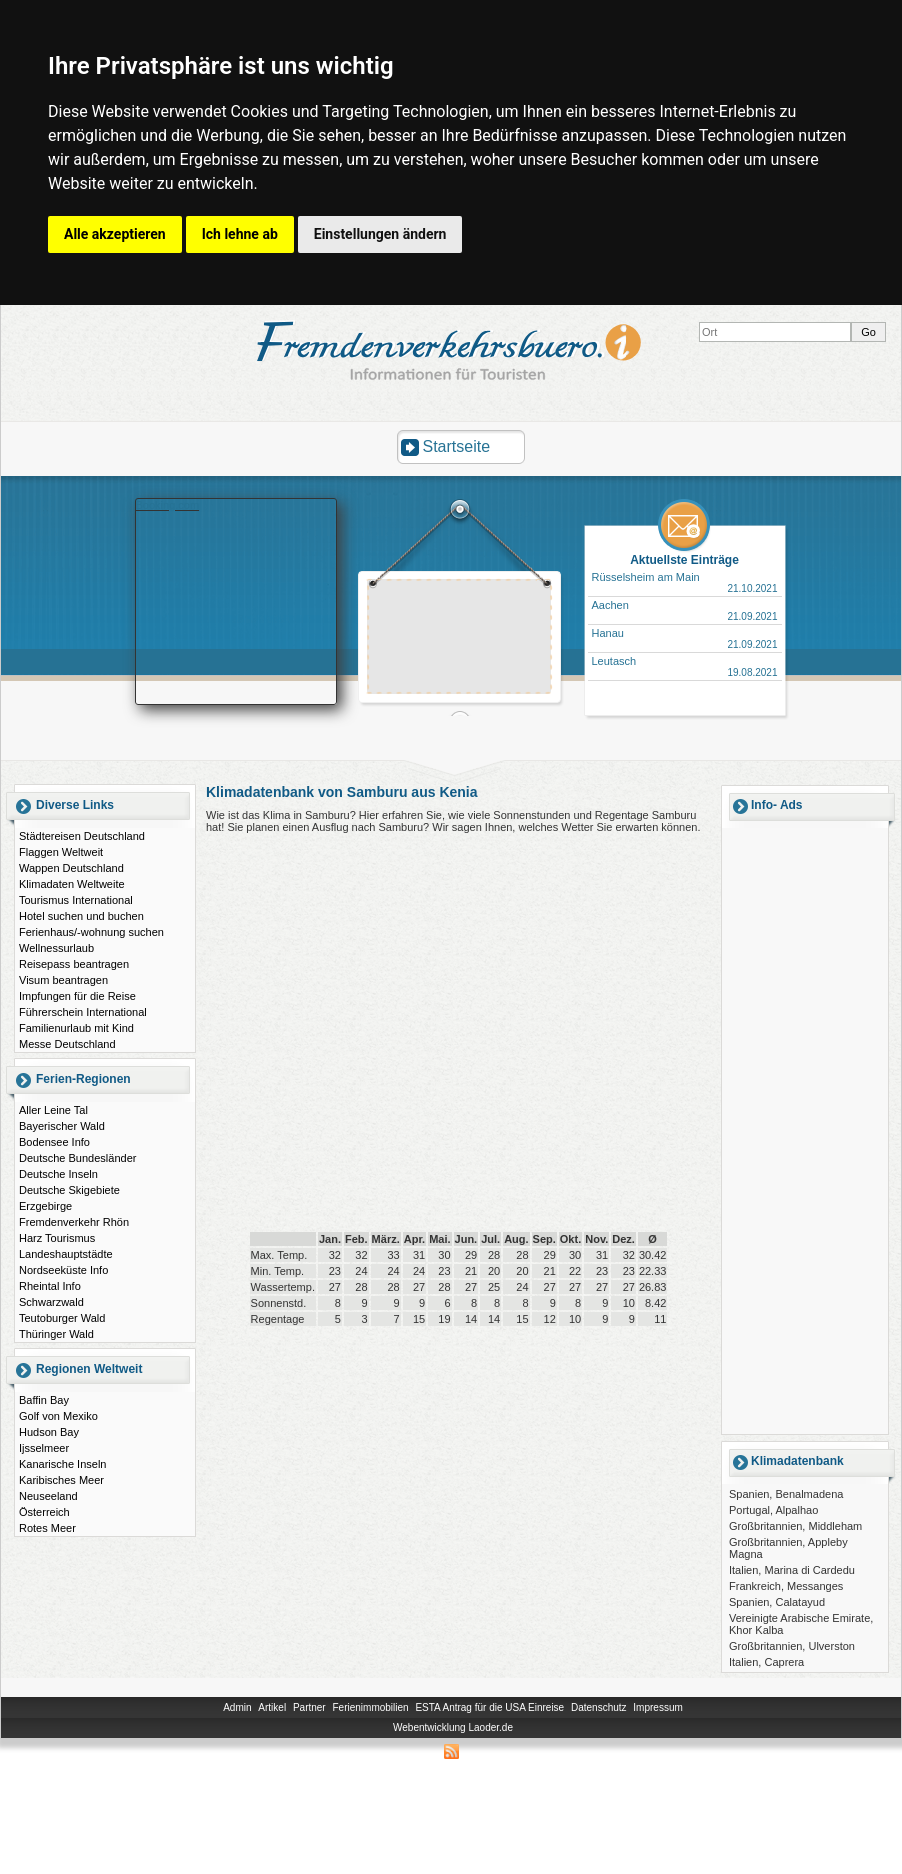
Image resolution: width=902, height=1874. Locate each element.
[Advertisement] (439, 650)
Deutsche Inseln (58, 1174)
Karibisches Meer (61, 1480)
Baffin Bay (44, 1400)
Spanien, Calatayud (777, 1602)
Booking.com (168, 505)
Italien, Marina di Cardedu (792, 1570)
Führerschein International (83, 1012)
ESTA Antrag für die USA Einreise (489, 1707)
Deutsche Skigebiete (69, 1190)
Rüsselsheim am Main (646, 577)
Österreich (44, 1512)
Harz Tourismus (57, 1238)
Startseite (457, 446)
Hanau (608, 633)
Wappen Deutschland (71, 868)
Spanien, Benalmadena (786, 1494)
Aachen (610, 605)
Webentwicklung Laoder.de (453, 1727)
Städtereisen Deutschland (82, 836)
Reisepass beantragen (74, 964)
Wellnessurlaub (56, 948)
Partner (309, 1707)
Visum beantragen (63, 980)
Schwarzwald (51, 1302)
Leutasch (614, 661)
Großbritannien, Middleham (795, 1526)
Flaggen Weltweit (61, 852)
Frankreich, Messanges (786, 1586)
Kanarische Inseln (62, 1464)
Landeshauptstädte (66, 1254)
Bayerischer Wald (62, 1126)
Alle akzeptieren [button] (115, 234)
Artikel (272, 1707)
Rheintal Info (50, 1286)
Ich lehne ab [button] (240, 234)
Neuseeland (48, 1496)
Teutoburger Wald (62, 1318)
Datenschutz (599, 1707)
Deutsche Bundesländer (77, 1158)
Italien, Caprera (766, 1662)
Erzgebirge (45, 1206)
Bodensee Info (54, 1142)
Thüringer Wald (56, 1334)
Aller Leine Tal (53, 1110)
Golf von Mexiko (58, 1416)
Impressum (657, 1707)
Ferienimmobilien (370, 1707)
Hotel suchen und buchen (81, 916)
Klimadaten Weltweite (72, 884)
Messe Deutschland (67, 1044)
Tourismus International (76, 900)
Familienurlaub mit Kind (76, 1028)
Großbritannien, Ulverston (792, 1646)
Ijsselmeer (44, 1448)
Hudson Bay (49, 1432)
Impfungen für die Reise (77, 996)
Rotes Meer (47, 1528)
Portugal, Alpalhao (773, 1510)
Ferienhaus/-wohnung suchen (91, 932)
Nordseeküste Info (63, 1270)
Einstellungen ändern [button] (380, 234)
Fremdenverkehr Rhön (74, 1222)
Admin (237, 1707)
